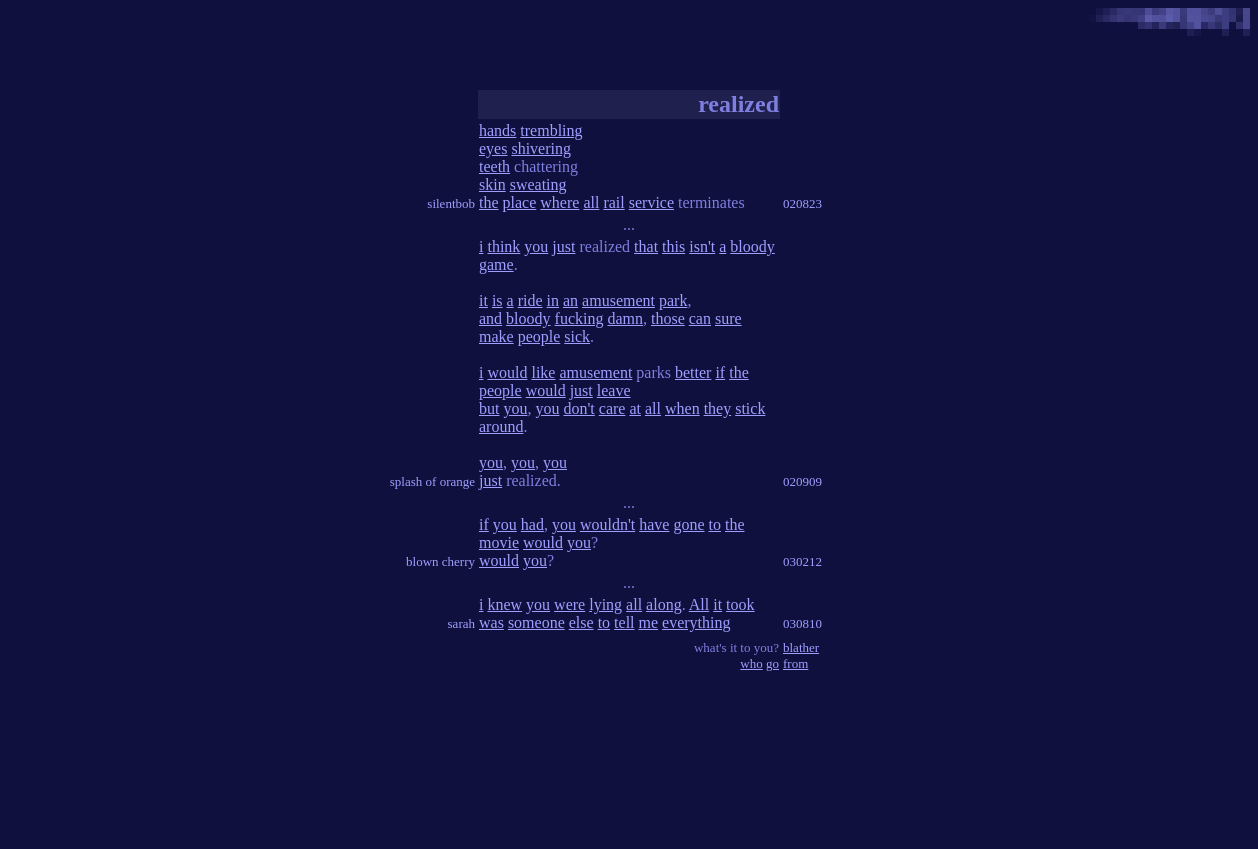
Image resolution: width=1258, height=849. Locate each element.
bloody (752, 246)
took (740, 604)
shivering (541, 148)
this (673, 246)
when (682, 408)
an (570, 300)
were (569, 604)
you (536, 246)
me (649, 622)
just (563, 246)
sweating (538, 184)
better (693, 372)
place (520, 202)
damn (625, 318)
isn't (702, 246)
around (501, 426)
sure (728, 318)
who (751, 663)
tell (624, 622)
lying (605, 604)
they (718, 408)
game (496, 264)
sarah (461, 623)
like (543, 372)
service (651, 202)
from (795, 663)
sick (577, 336)
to (715, 524)
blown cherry (440, 561)
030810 (802, 623)
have (654, 524)
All (699, 604)
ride (530, 300)
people (539, 336)
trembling (551, 130)
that (646, 246)
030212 (802, 561)
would (507, 372)
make (496, 336)
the (489, 202)
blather (801, 647)
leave (614, 390)
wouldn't (607, 524)
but (489, 408)
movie (499, 542)
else (581, 622)
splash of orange (432, 481)
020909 (802, 481)
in (553, 300)
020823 (802, 203)
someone (536, 622)
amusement (618, 300)
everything (696, 622)
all (591, 202)
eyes (493, 148)
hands (497, 130)
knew (504, 604)
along (664, 604)
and (490, 318)
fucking (579, 318)
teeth (494, 166)
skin (492, 184)
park (673, 300)
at (635, 408)
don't (578, 408)
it (483, 300)
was (491, 622)
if (720, 372)
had (532, 524)
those (668, 318)
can (700, 318)
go (772, 663)
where (559, 202)
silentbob (451, 203)
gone (688, 524)
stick (750, 408)
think (503, 246)
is (497, 300)
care (612, 408)
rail (613, 202)
